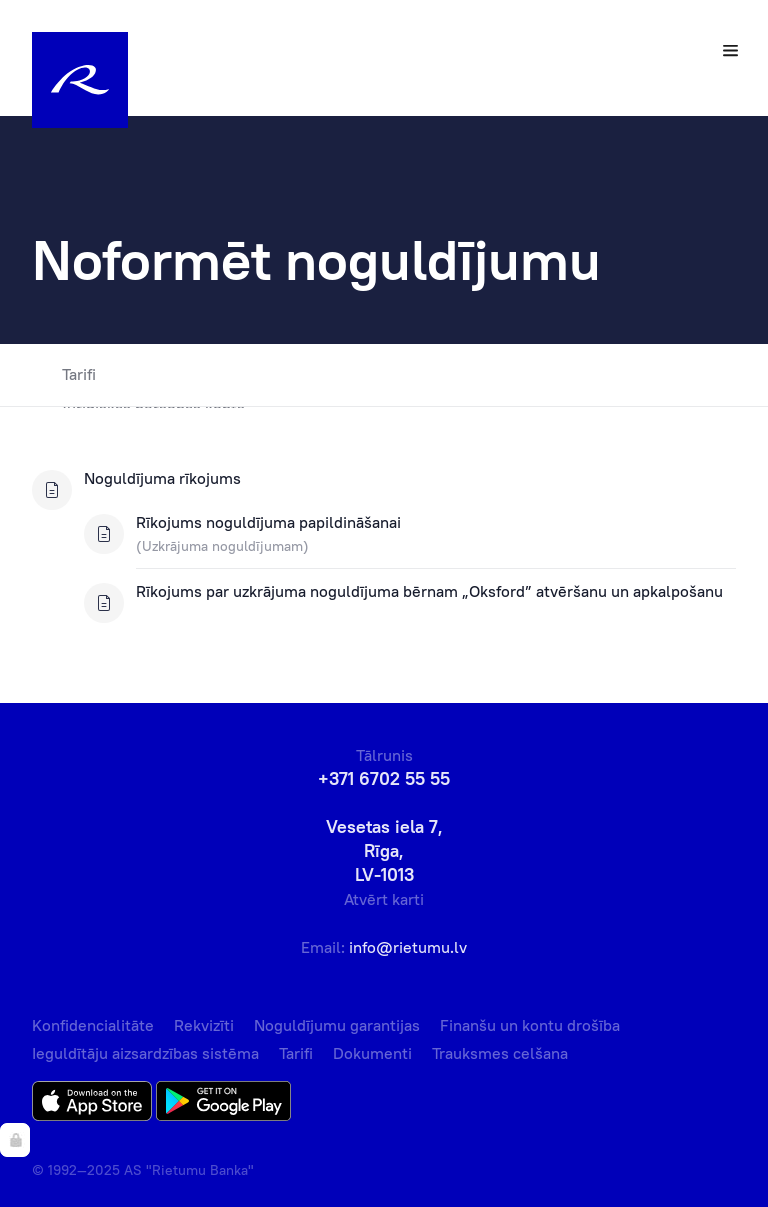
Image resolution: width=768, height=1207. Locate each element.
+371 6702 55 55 (384, 778)
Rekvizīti (204, 1025)
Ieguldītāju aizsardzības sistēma (145, 1053)
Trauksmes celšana (500, 1053)
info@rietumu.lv (408, 947)
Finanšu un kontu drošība (530, 1025)
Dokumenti (372, 1053)
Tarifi (64, 375)
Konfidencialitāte (93, 1025)
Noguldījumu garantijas (337, 1025)
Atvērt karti (384, 899)
